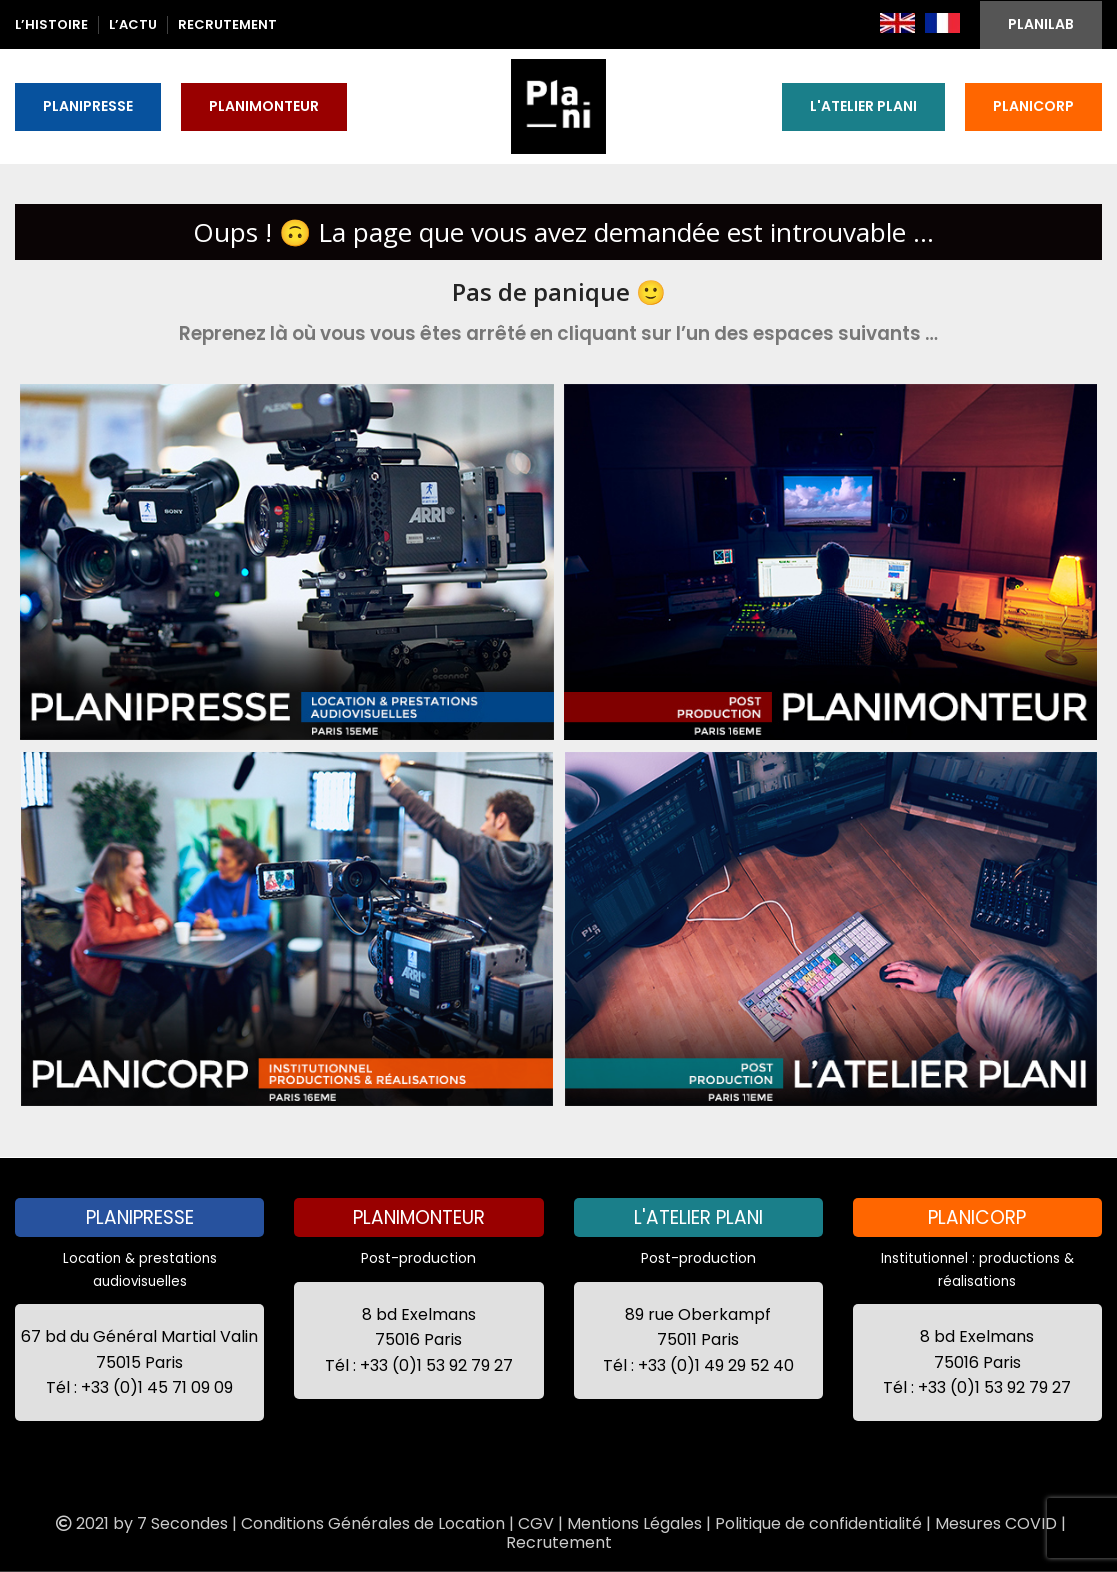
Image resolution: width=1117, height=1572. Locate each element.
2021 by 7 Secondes (140, 1523)
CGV (536, 1523)
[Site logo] (558, 105)
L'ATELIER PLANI (863, 106)
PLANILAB (1041, 24)
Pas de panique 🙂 (559, 291)
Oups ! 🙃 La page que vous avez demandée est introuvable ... (563, 232)
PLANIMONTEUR (264, 106)
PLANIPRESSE (88, 106)
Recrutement (559, 1542)
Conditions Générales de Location (373, 1523)
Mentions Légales (634, 1523)
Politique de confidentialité (818, 1523)
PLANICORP (1033, 106)
